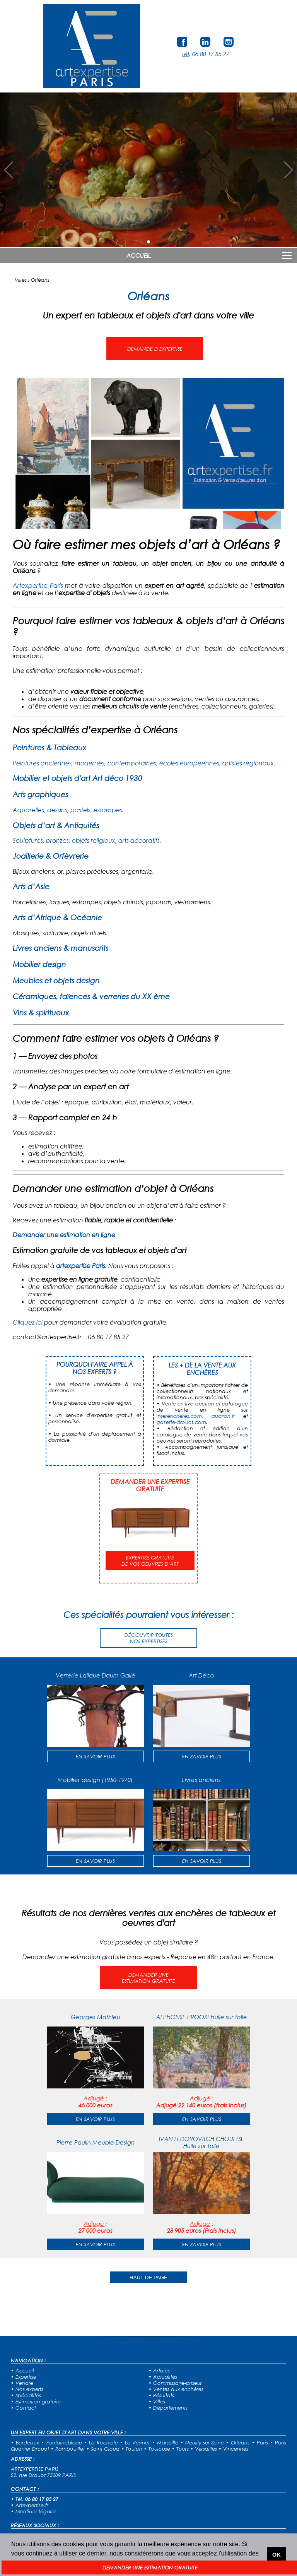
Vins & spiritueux (41, 1012)
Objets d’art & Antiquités (56, 825)
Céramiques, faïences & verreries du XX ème (91, 996)
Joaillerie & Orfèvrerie (51, 855)
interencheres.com (179, 1416)
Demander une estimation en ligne (64, 1234)
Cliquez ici (28, 1322)
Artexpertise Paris (38, 585)
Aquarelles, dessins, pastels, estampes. (68, 809)
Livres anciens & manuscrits (60, 947)
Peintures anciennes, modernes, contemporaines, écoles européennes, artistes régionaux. (144, 763)
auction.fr (223, 1416)
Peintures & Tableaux (49, 747)
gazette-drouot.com (181, 1422)
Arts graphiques (40, 794)
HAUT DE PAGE (148, 2277)
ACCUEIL (138, 255)
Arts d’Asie (31, 886)
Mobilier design (39, 964)
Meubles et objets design (56, 980)
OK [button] (276, 2555)
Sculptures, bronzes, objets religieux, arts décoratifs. (87, 840)
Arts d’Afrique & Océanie (57, 917)
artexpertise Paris (80, 1265)
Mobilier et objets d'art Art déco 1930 (77, 778)
